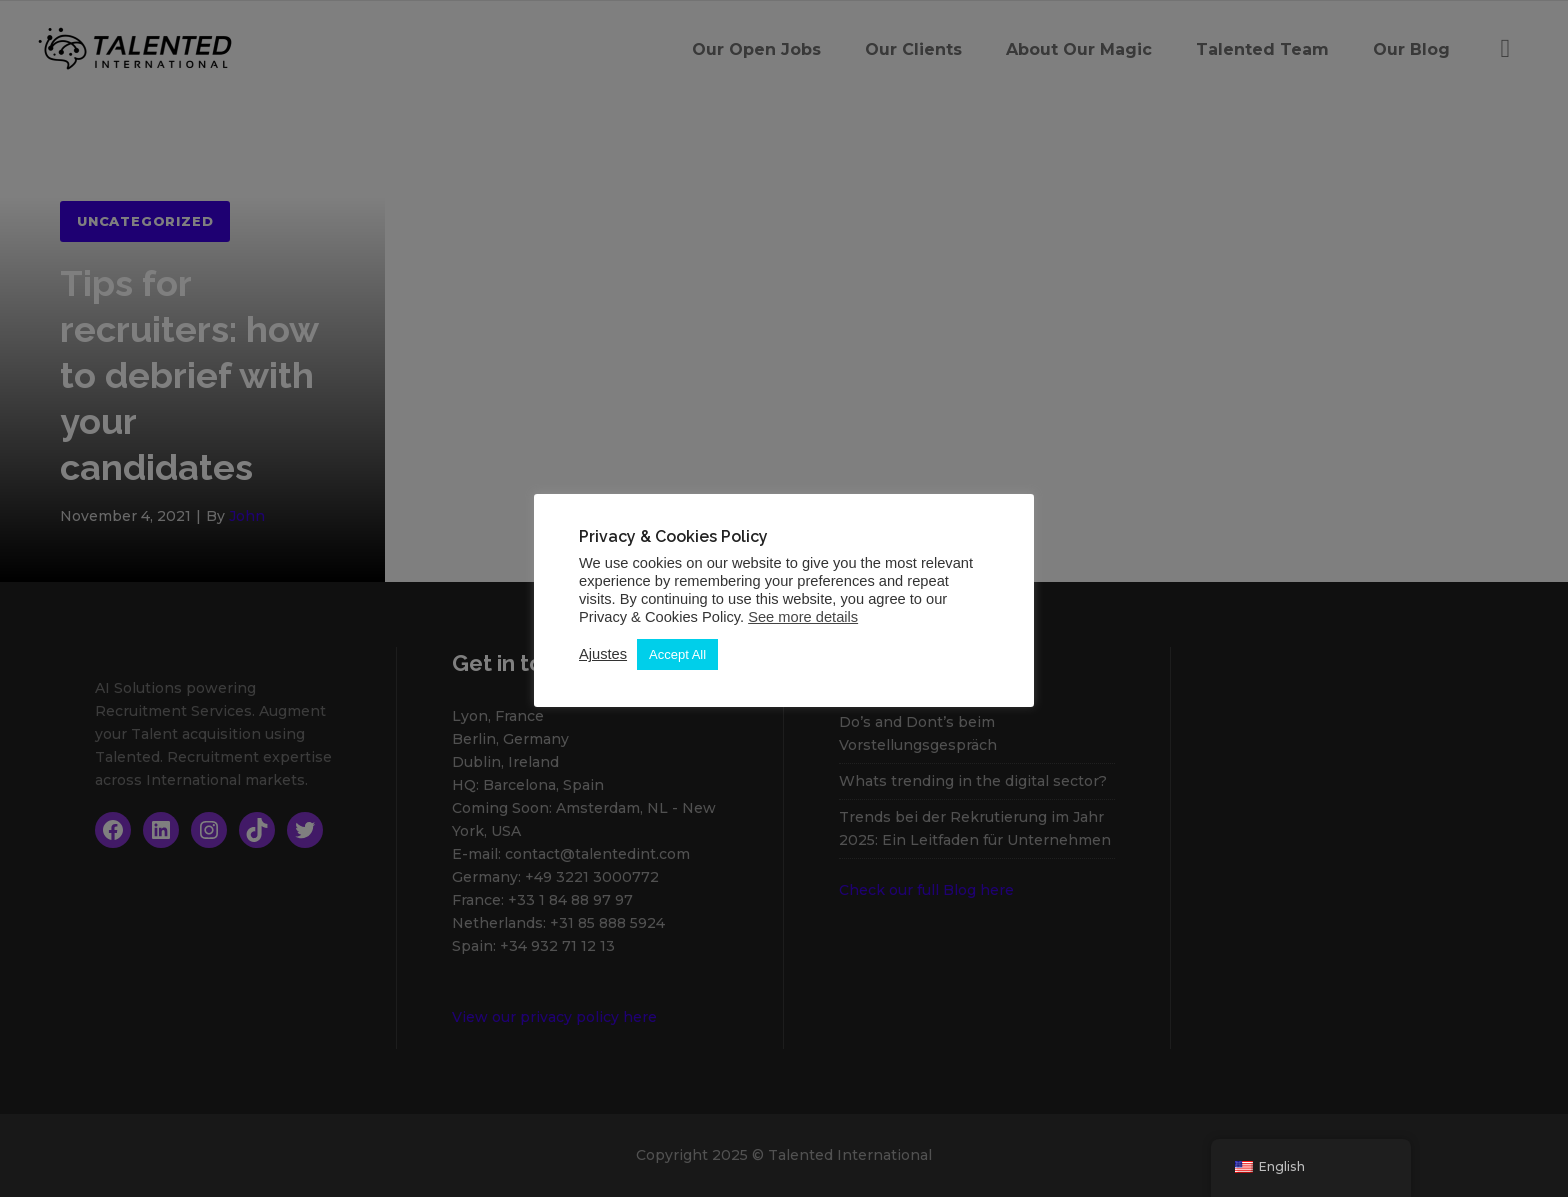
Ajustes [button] (603, 654)
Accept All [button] (677, 654)
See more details (803, 617)
